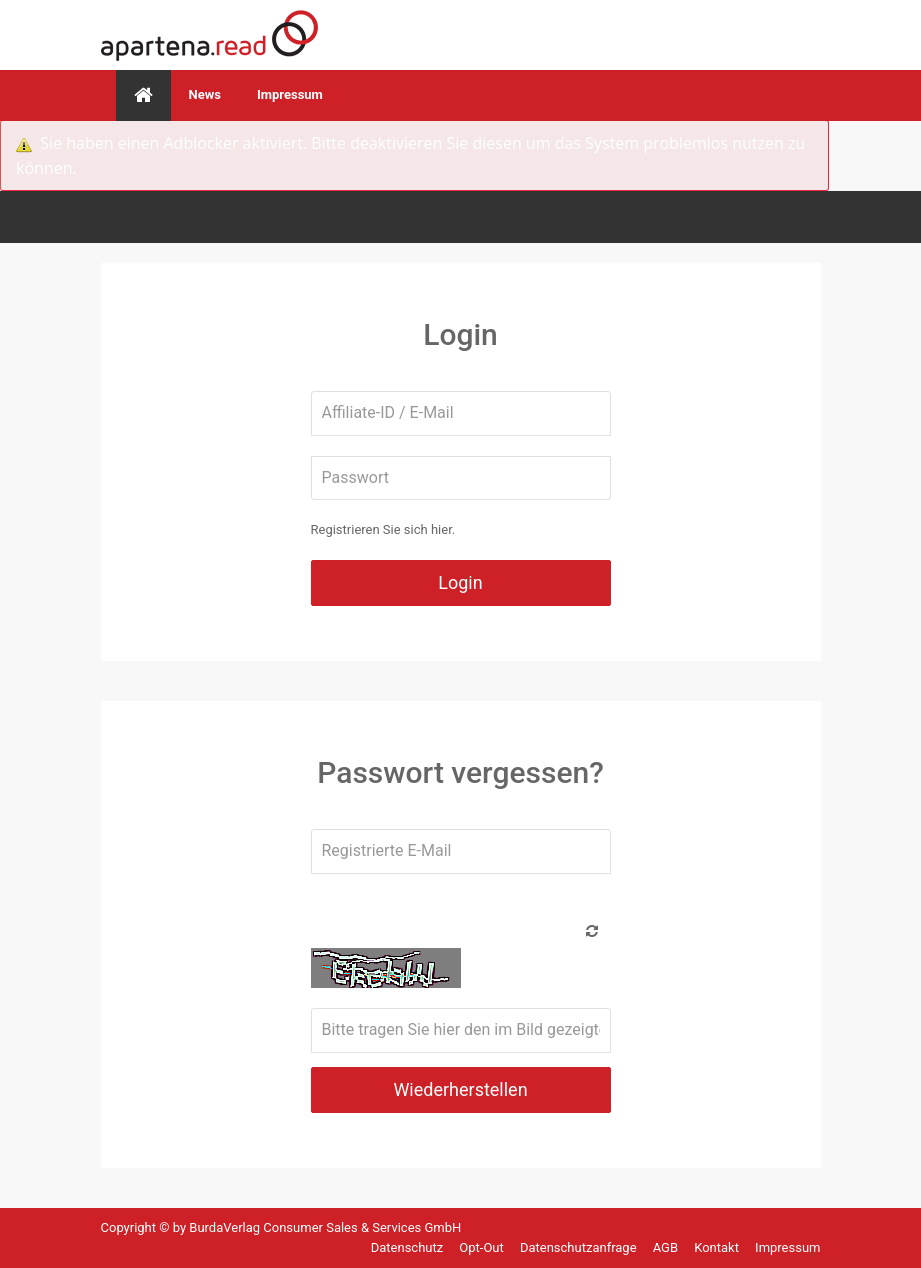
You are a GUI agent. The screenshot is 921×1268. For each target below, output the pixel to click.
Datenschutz (409, 1247)
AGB (667, 1247)
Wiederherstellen (460, 1089)
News (205, 94)
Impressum (290, 94)
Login (460, 582)
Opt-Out (483, 1247)
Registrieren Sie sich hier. (383, 529)
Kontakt (718, 1247)
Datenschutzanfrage (580, 1247)
